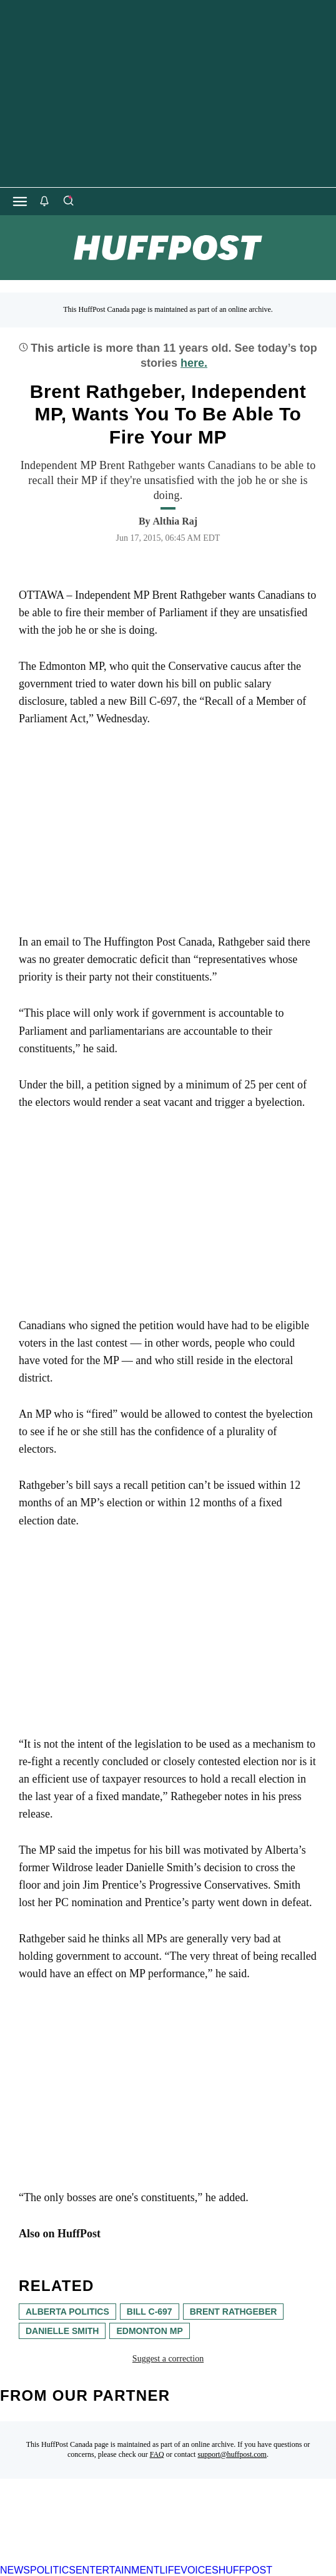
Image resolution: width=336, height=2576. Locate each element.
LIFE (169, 2570)
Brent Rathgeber (233, 2312)
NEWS (15, 2570)
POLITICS (53, 2570)
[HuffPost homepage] (161, 2559)
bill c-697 (149, 2312)
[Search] (68, 201)
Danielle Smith (62, 2331)
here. (193, 363)
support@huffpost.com (232, 2454)
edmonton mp (149, 2331)
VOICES (199, 2570)
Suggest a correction (168, 2358)
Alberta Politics (67, 2312)
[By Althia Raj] (175, 521)
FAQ (157, 2454)
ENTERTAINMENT (118, 2570)
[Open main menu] (19, 201)
